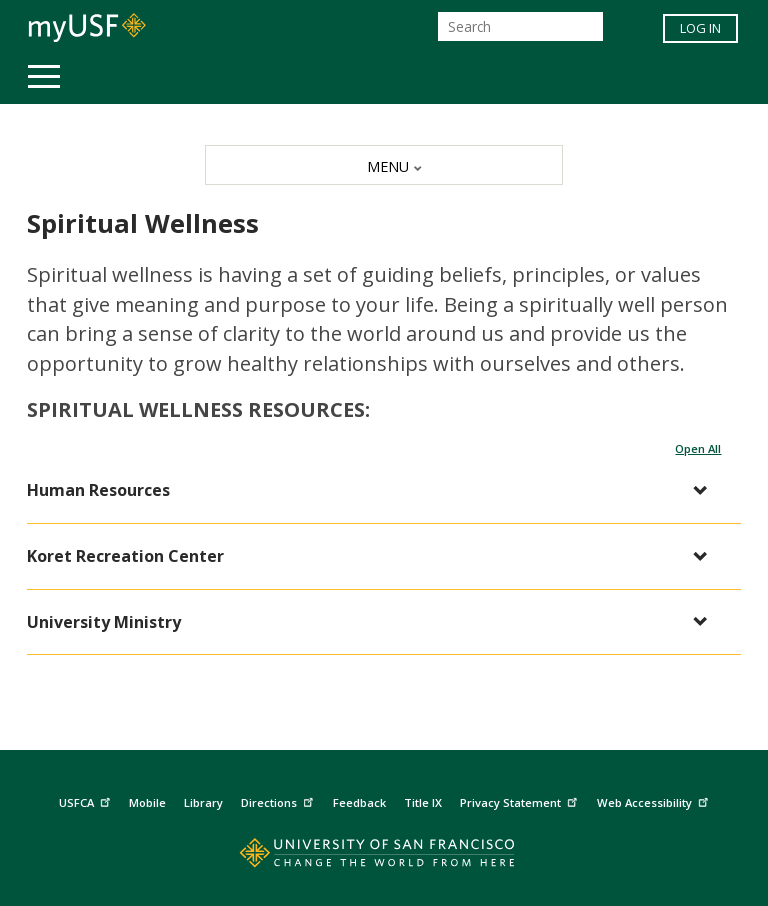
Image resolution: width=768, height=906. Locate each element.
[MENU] (383, 165)
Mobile (147, 802)
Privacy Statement (521, 799)
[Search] (520, 26)
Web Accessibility (655, 799)
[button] (374, 490)
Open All (698, 448)
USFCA (87, 799)
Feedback (359, 802)
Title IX (423, 802)
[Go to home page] (383, 857)
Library (203, 802)
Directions (279, 799)
